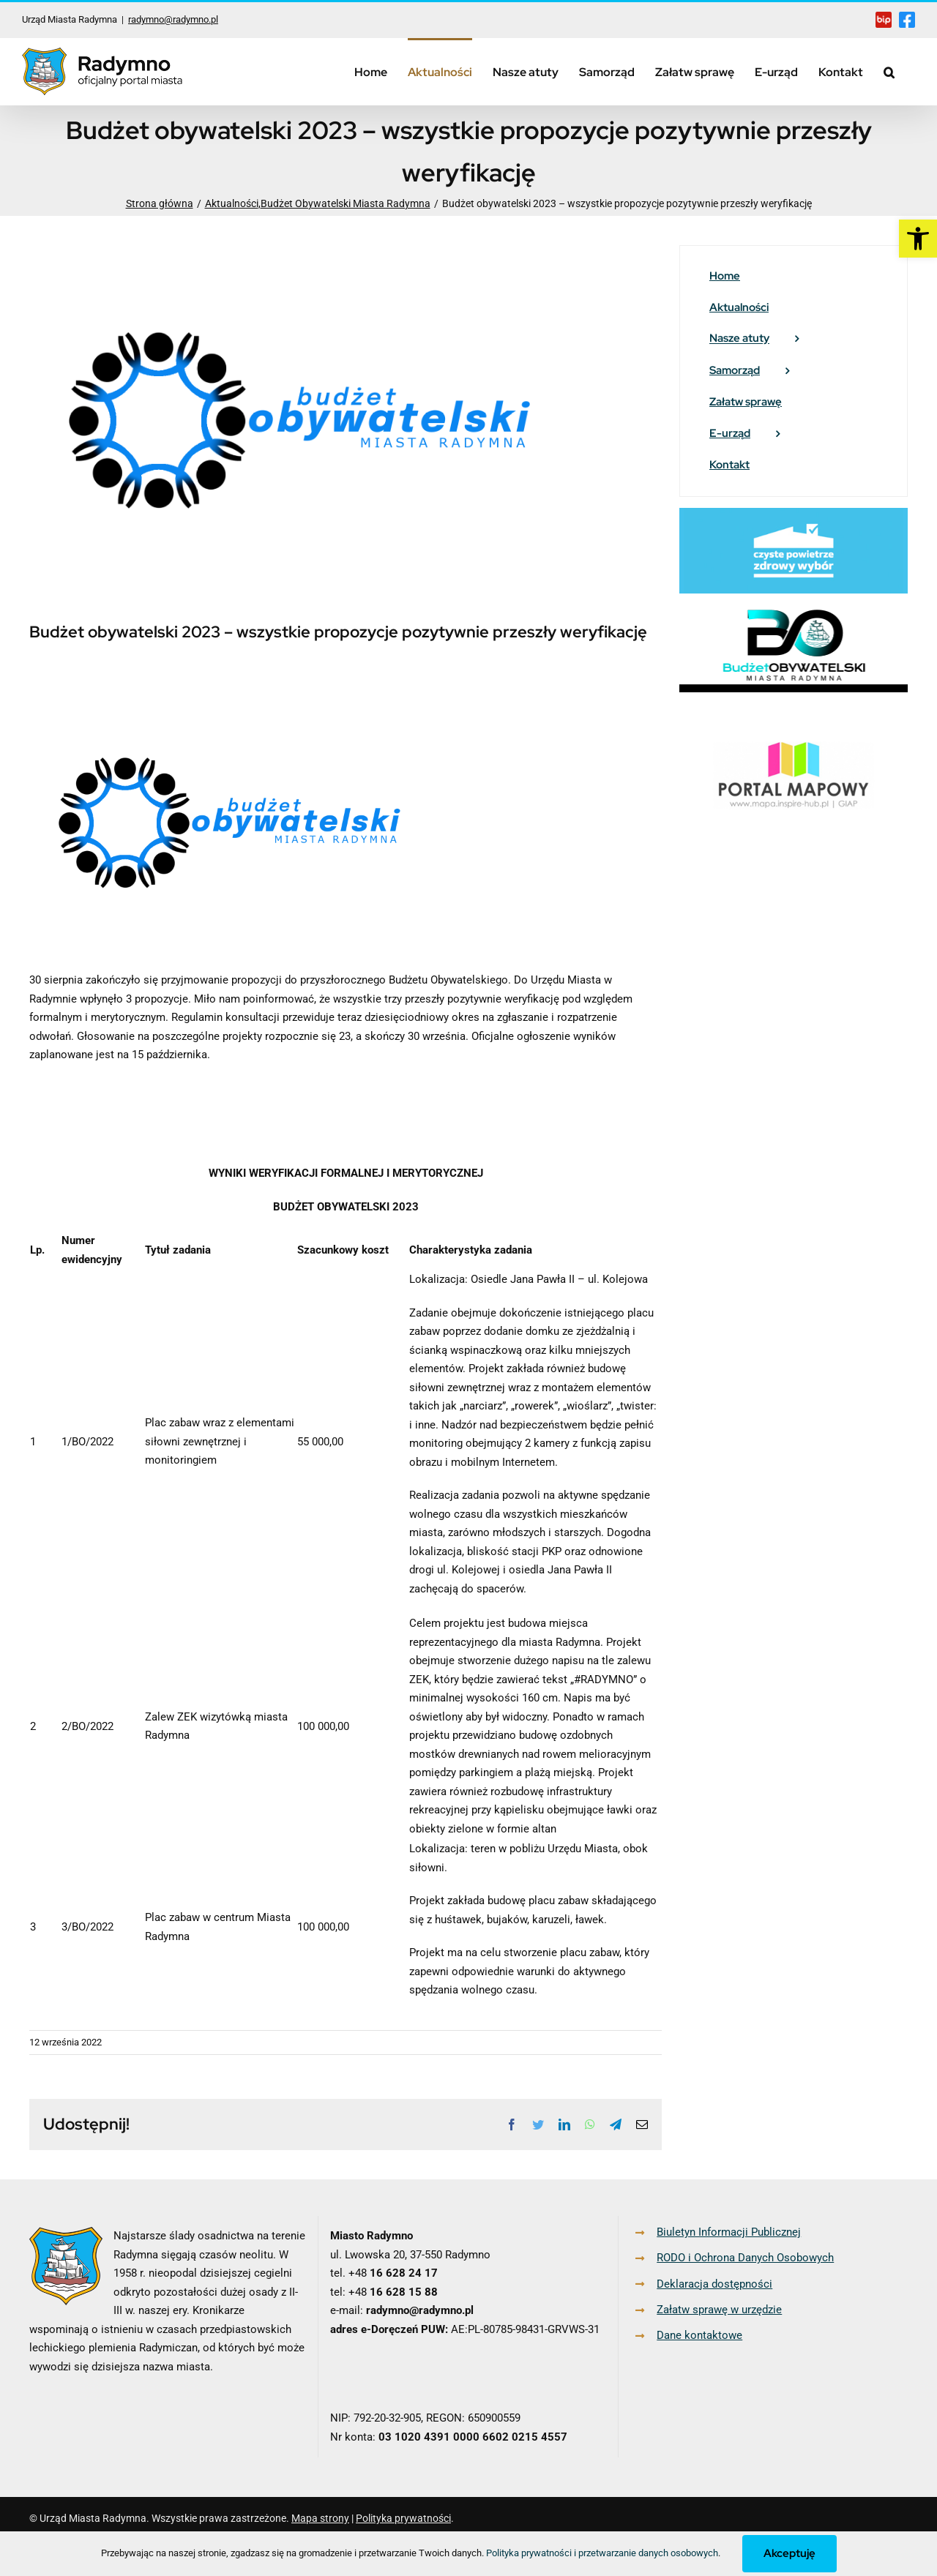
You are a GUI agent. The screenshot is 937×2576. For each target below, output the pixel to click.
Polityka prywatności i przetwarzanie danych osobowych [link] (602, 2552)
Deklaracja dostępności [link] (714, 2284)
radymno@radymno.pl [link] (173, 19)
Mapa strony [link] (320, 2518)
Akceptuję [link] (789, 2553)
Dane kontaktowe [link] (699, 2335)
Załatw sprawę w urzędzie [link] (719, 2309)
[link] (918, 239)
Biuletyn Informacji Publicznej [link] (729, 2232)
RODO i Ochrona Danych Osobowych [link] (745, 2257)
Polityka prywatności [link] (403, 2518)
